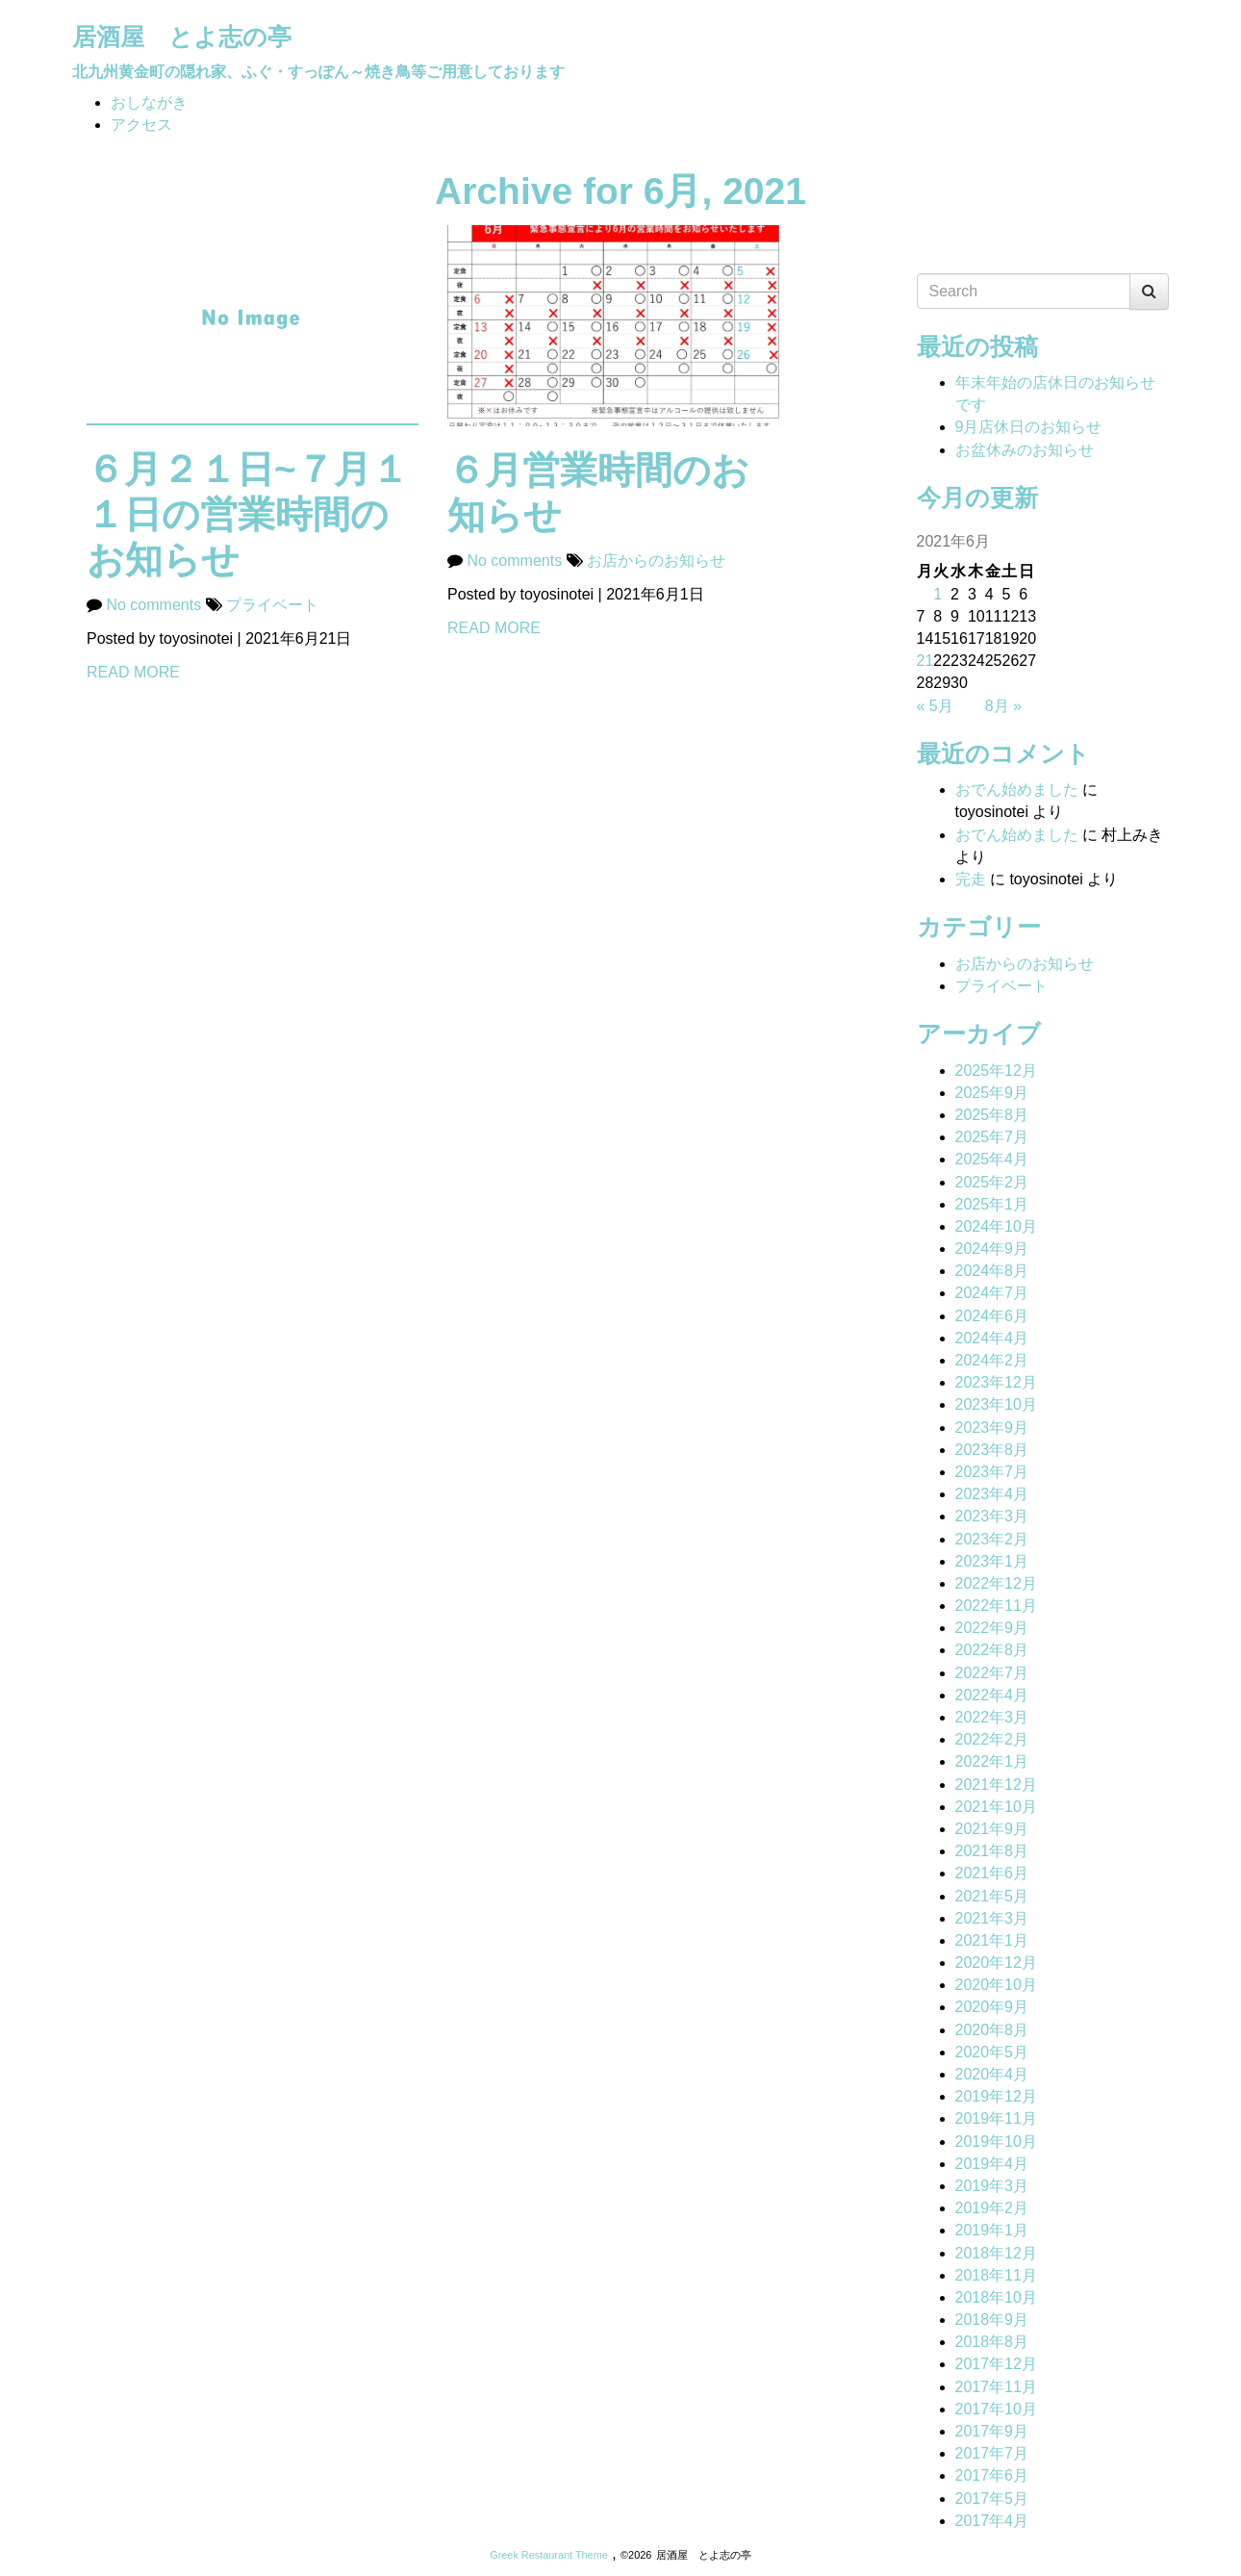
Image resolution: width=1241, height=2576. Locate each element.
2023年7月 (992, 1472)
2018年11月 (996, 2275)
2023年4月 (992, 1494)
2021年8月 (992, 1851)
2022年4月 (992, 1695)
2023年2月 (992, 1539)
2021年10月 (996, 1806)
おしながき (149, 102)
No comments (155, 605)
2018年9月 (992, 2319)
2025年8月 (992, 1115)
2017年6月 (992, 2475)
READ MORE (133, 672)
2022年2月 (992, 1739)
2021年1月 (992, 1940)
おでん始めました (1016, 789)
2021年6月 (992, 1873)
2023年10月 (996, 1404)
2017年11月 (996, 2387)
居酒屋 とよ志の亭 (181, 36)
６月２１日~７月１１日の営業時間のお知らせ (248, 514)
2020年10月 (996, 1985)
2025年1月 (992, 1204)
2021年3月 (992, 1918)
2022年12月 (996, 1583)
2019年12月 (996, 2096)
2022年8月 (992, 1650)
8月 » (1003, 706)
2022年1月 (992, 1761)
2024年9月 (992, 1248)
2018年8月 (992, 2342)
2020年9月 (992, 2007)
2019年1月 (992, 2230)
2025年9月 (992, 1092)
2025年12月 (996, 1070)
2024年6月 (992, 1316)
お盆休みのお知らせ (1024, 450)
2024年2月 (992, 1360)
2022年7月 (992, 1673)
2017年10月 (996, 2409)
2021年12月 (996, 1784)
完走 (970, 879)
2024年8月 (992, 1270)
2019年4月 (992, 2163)
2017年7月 (992, 2453)
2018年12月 (996, 2253)
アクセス (141, 124)
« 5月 (935, 706)
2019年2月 (992, 2208)
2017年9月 (992, 2431)
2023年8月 (992, 1449)
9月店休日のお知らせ (1028, 427)
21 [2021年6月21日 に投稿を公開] (925, 660)
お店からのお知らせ (656, 560)
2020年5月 (992, 2052)
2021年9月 (992, 1829)
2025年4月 (992, 1159)
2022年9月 (992, 1628)
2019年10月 (996, 2141)
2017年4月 (992, 2520)
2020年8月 (992, 2030)
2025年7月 (992, 1137)
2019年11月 (996, 2118)
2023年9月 (992, 1427)
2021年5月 (992, 1896)
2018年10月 (996, 2297)
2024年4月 (992, 1338)
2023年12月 (996, 1382)
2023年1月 (992, 1561)
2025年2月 (992, 1182)
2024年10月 (996, 1226)
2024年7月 (992, 1293)
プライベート (272, 605)
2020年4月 (992, 2074)
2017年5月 (992, 2498)
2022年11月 (996, 1605)
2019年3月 (992, 2186)
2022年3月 (992, 1717)
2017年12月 (996, 2364)
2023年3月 (992, 1516)
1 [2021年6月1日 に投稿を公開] (937, 594)
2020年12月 (996, 1962)
